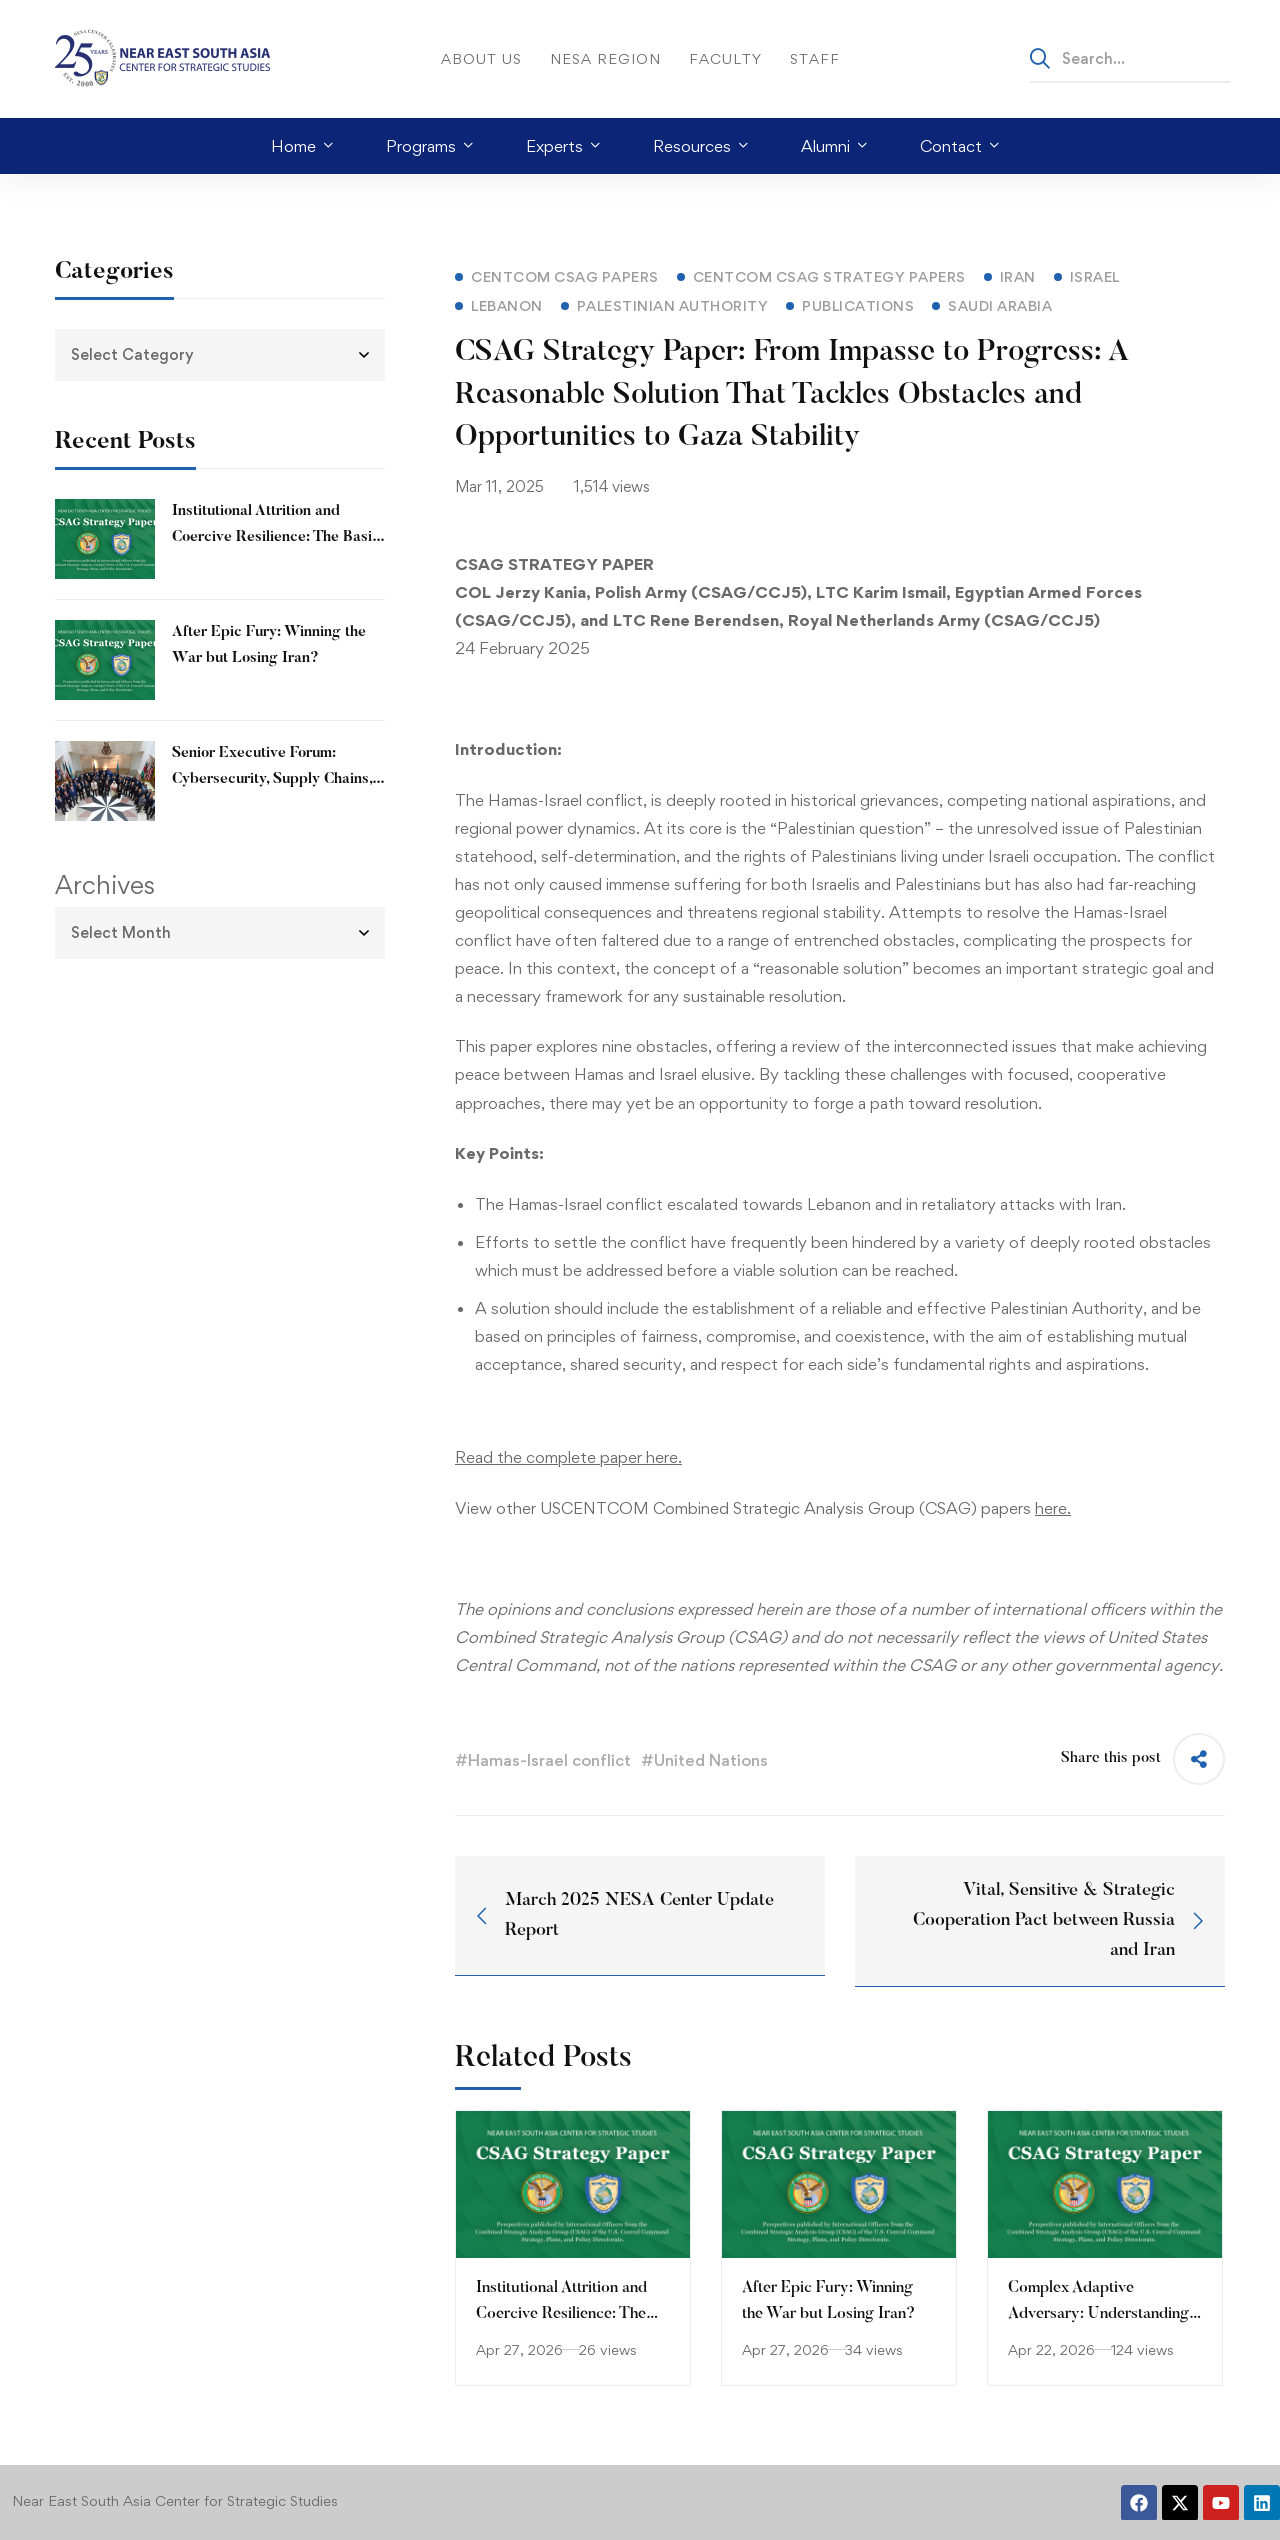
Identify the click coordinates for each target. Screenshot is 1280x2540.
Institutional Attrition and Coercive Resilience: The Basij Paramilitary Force (274, 537)
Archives (105, 885)
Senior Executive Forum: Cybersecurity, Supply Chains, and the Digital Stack (272, 779)
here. (1053, 1508)
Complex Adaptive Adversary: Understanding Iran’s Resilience (1098, 2314)
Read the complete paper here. (568, 1457)
